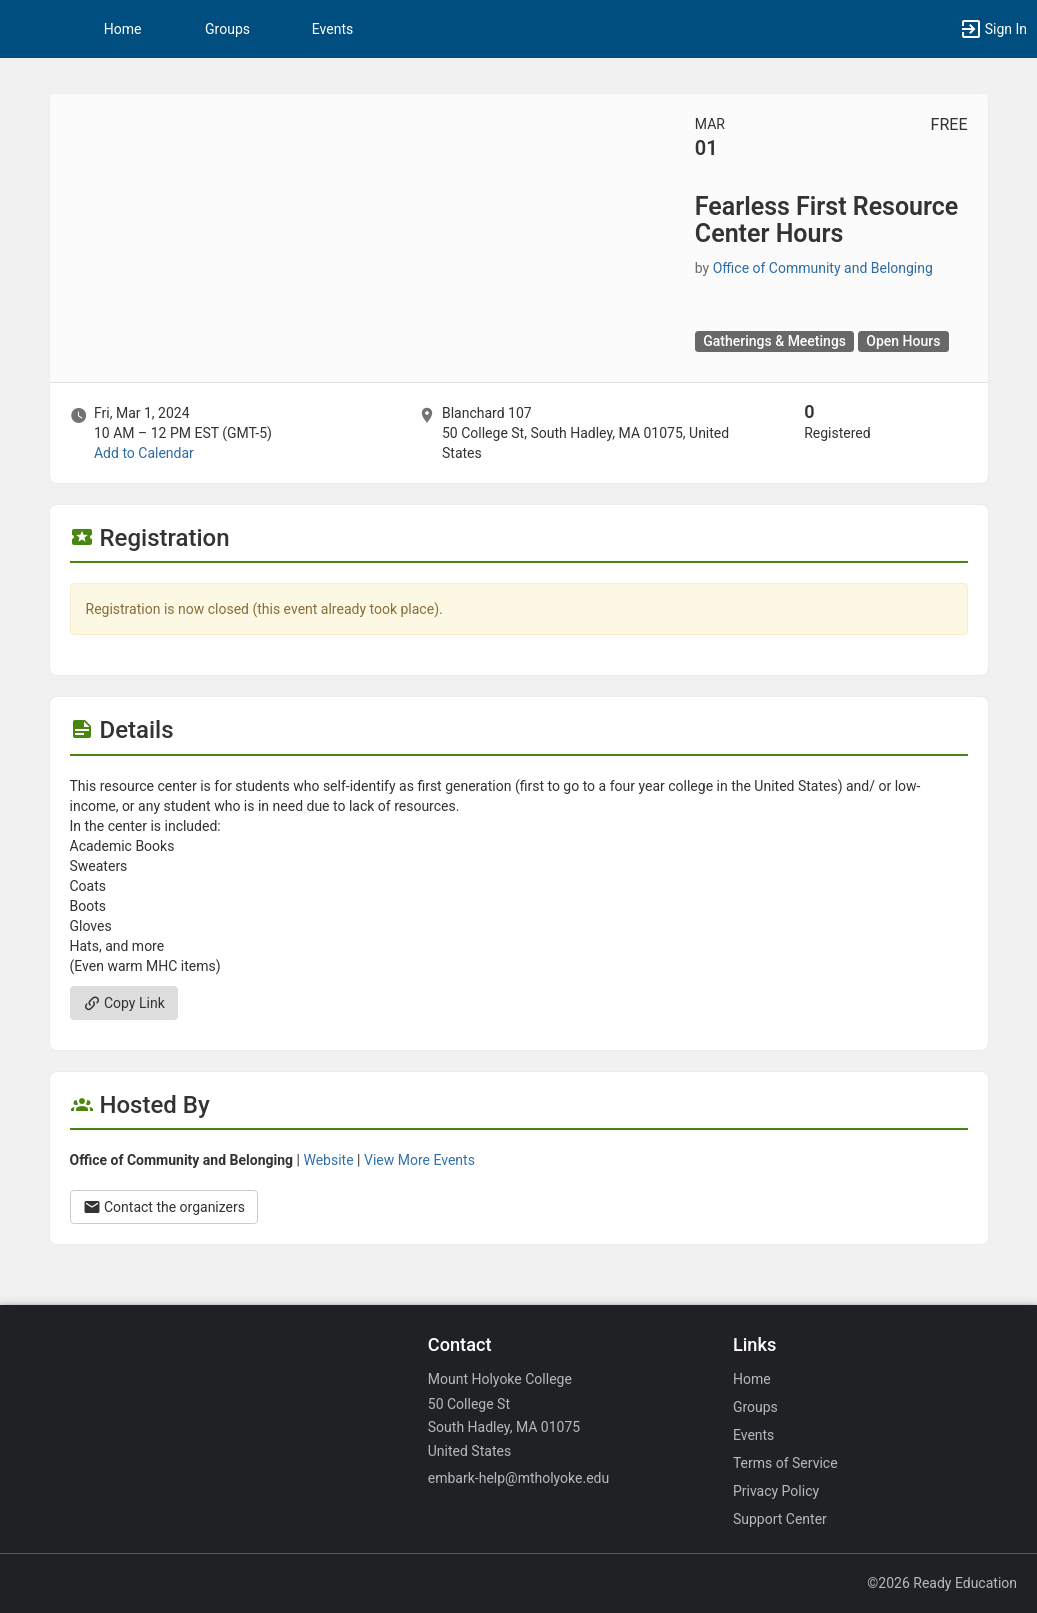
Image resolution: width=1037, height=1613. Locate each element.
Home (752, 1379)
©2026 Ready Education (942, 1583)
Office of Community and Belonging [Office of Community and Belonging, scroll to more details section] (823, 268)
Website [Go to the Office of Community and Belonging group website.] (328, 1160)
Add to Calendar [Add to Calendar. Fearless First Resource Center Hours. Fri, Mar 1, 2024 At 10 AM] (144, 453)
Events (332, 29)
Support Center (780, 1519)
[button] (25, 29)
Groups (227, 29)
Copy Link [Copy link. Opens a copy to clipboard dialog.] (124, 1003)
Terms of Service (785, 1463)
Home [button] (123, 29)
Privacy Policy (776, 1491)
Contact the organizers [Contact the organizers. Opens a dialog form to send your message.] (164, 1207)
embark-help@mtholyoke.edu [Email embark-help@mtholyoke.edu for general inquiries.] (518, 1478)
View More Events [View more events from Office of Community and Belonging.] (419, 1160)
